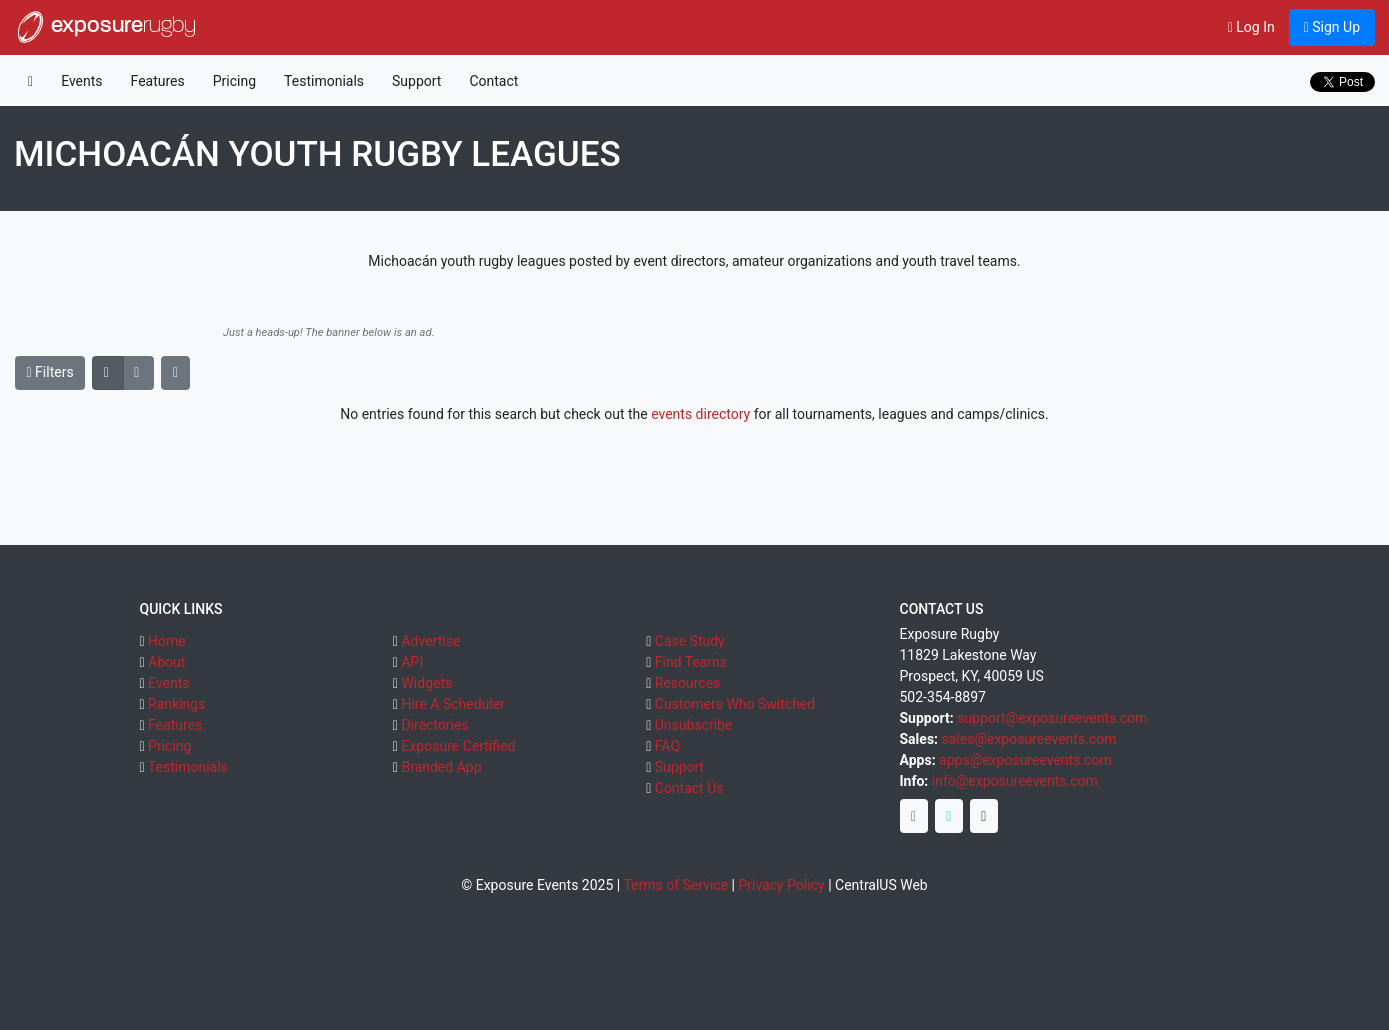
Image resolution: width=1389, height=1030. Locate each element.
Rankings (176, 704)
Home (167, 641)
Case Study (690, 641)
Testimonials (324, 81)
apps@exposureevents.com (1025, 760)
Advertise (430, 641)
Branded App (441, 767)
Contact (493, 81)
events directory (700, 414)
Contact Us (689, 788)
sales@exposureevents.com (1029, 739)
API (412, 662)
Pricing (234, 81)
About (166, 662)
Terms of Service (675, 885)
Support (416, 81)
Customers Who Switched (735, 704)
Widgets (426, 683)
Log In (1251, 27)
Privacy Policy (781, 885)
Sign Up (1332, 27)
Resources (688, 683)
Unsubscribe (694, 725)
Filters (50, 372)
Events (81, 81)
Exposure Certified (458, 746)
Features (158, 81)
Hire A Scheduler (452, 704)
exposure (105, 27)
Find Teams (691, 662)
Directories (434, 725)
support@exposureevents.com (1052, 718)
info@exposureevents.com (1015, 781)
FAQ (667, 746)
